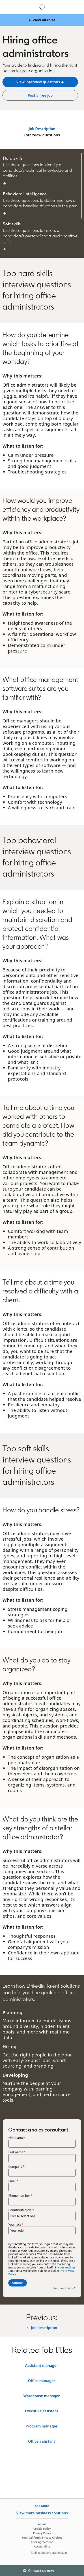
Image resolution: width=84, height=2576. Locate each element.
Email (12, 2181)
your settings (66, 2267)
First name (16, 2138)
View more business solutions (42, 2513)
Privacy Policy (42, 2533)
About (42, 2524)
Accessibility (42, 2546)
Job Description (42, 128)
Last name (15, 2152)
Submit (17, 2283)
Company (15, 2167)
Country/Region (20, 2210)
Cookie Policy (42, 2529)
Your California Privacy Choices (42, 2537)
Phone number (19, 2196)
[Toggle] (76, 2570)
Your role (14, 2225)
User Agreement (42, 2542)
